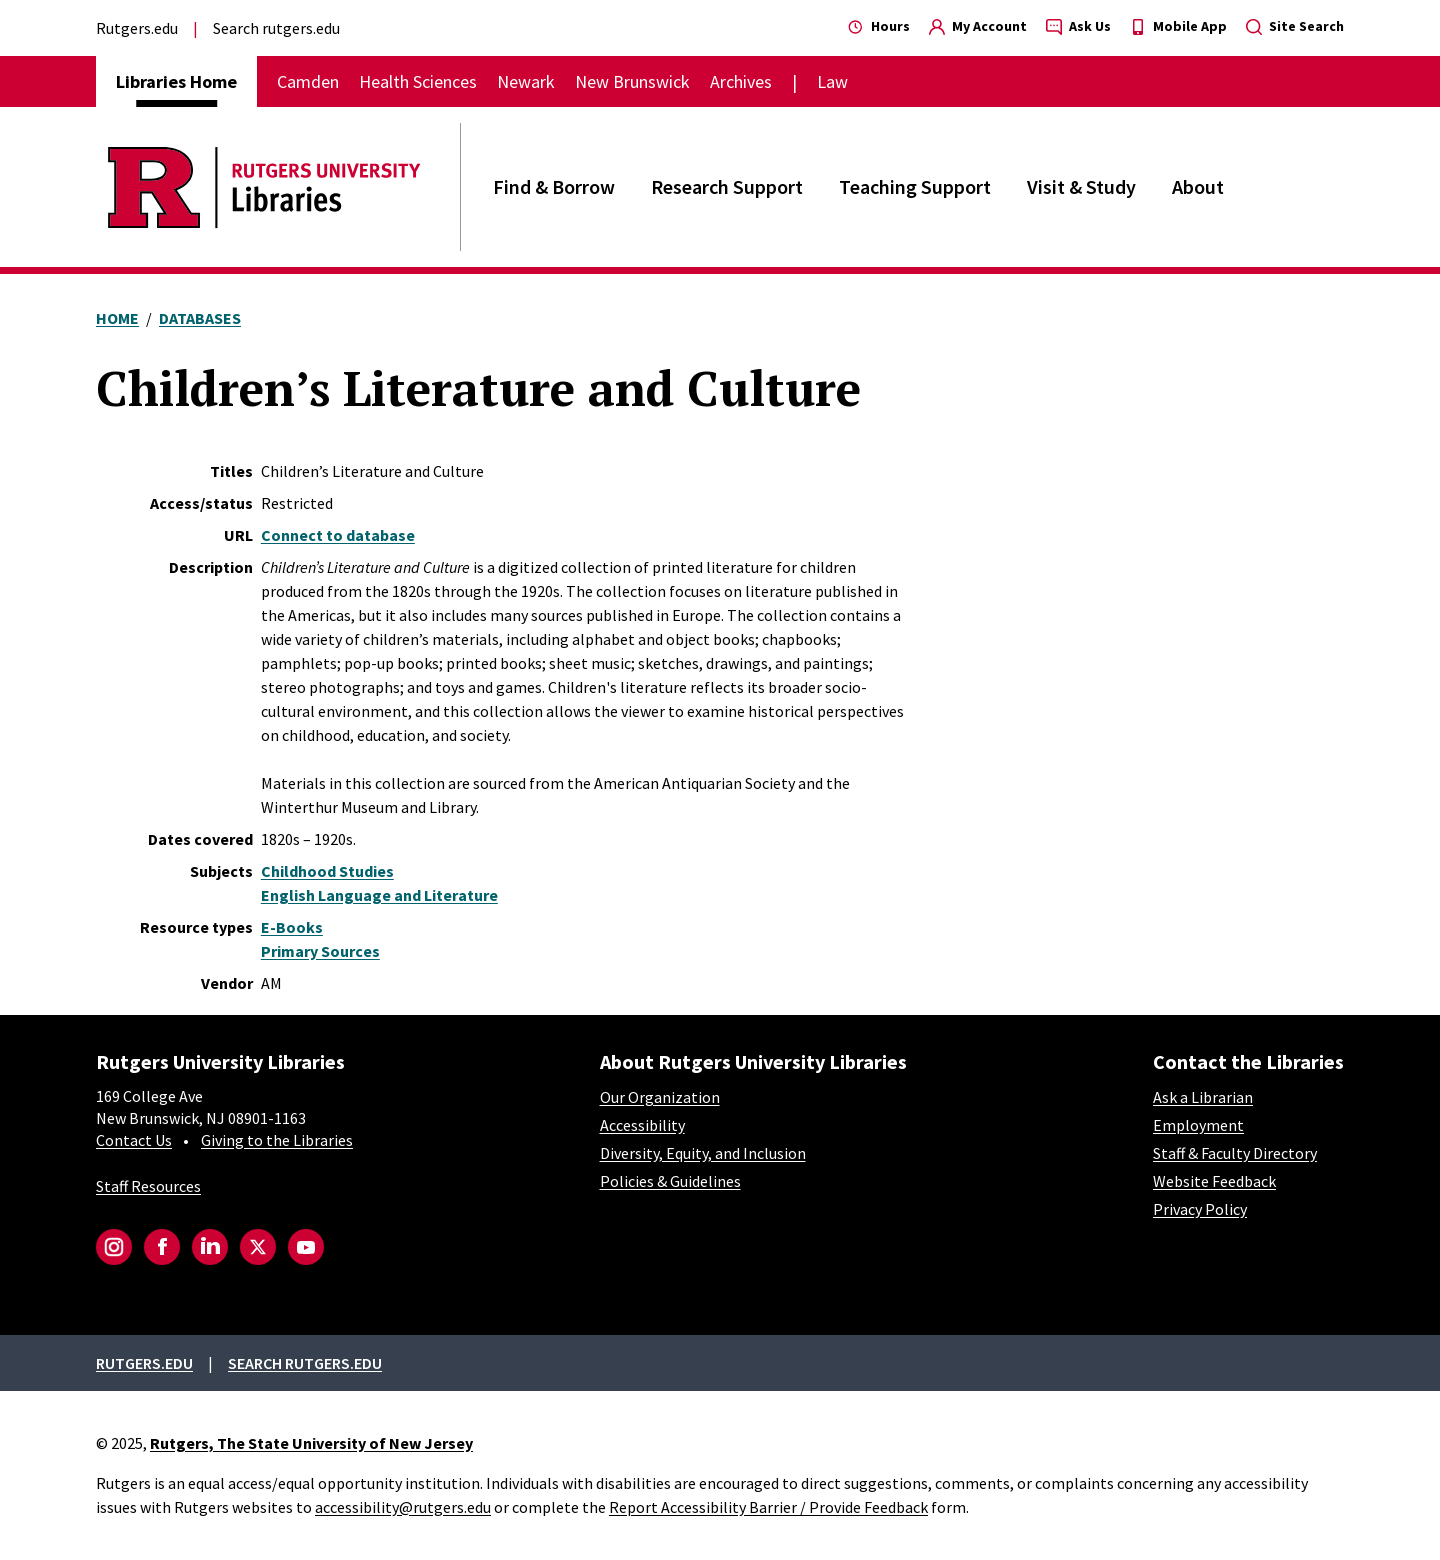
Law (832, 81)
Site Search (1295, 26)
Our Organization (660, 1097)
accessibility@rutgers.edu (403, 1507)
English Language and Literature (379, 895)
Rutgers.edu (137, 28)
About (1198, 186)
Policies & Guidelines (670, 1181)
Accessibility (642, 1125)
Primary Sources (320, 951)
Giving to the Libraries (277, 1140)
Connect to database (338, 535)
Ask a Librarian (1203, 1097)
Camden (308, 81)
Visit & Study (1081, 186)
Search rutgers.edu (276, 28)
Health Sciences (418, 81)
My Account (978, 26)
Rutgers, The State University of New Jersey (311, 1443)
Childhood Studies (327, 871)
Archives (741, 81)
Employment (1198, 1125)
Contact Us (134, 1140)
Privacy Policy (1200, 1209)
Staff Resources (148, 1186)
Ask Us (1078, 26)
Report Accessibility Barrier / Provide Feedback (768, 1507)
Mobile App (1178, 26)
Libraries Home (176, 81)
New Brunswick (632, 81)
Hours (879, 26)
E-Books (292, 927)
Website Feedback (1214, 1181)
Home (117, 318)
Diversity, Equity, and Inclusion (703, 1153)
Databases (200, 318)
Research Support (727, 186)
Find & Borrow (554, 186)
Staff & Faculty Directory (1235, 1153)
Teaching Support (915, 186)
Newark (526, 81)
